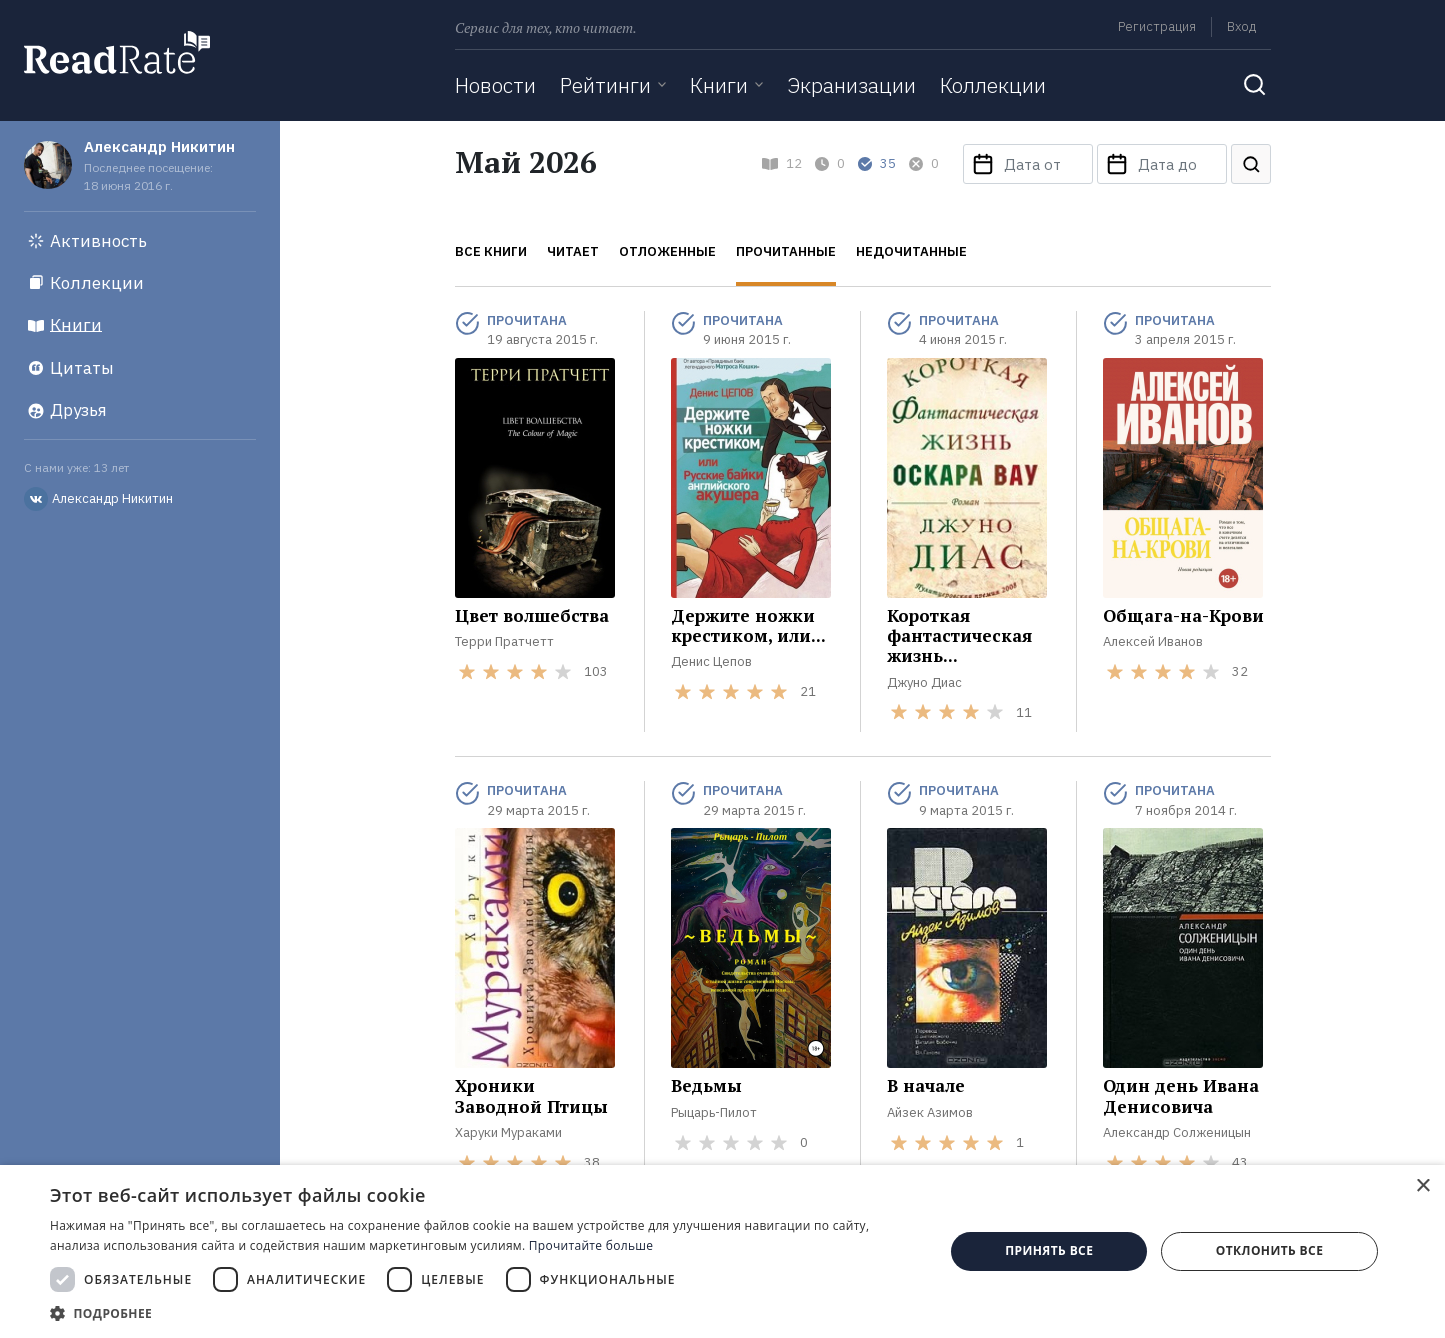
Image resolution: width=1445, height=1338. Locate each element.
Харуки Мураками (508, 1132)
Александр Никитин (159, 146)
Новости (495, 85)
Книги (719, 85)
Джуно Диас (924, 682)
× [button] (1422, 1186)
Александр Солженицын (1177, 1132)
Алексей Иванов (1153, 641)
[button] (484, 1313)
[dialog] (722, 1251)
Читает (573, 251)
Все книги (491, 251)
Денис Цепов (711, 661)
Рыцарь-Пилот (714, 1112)
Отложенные (667, 251)
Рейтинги (605, 85)
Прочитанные (786, 251)
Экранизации (851, 85)
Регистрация (1157, 26)
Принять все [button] (1049, 1250)
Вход (1241, 26)
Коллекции (993, 85)
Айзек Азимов (930, 1112)
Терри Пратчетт (504, 641)
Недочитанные (911, 251)
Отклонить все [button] (1269, 1250)
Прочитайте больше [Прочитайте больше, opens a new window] (591, 1245)
